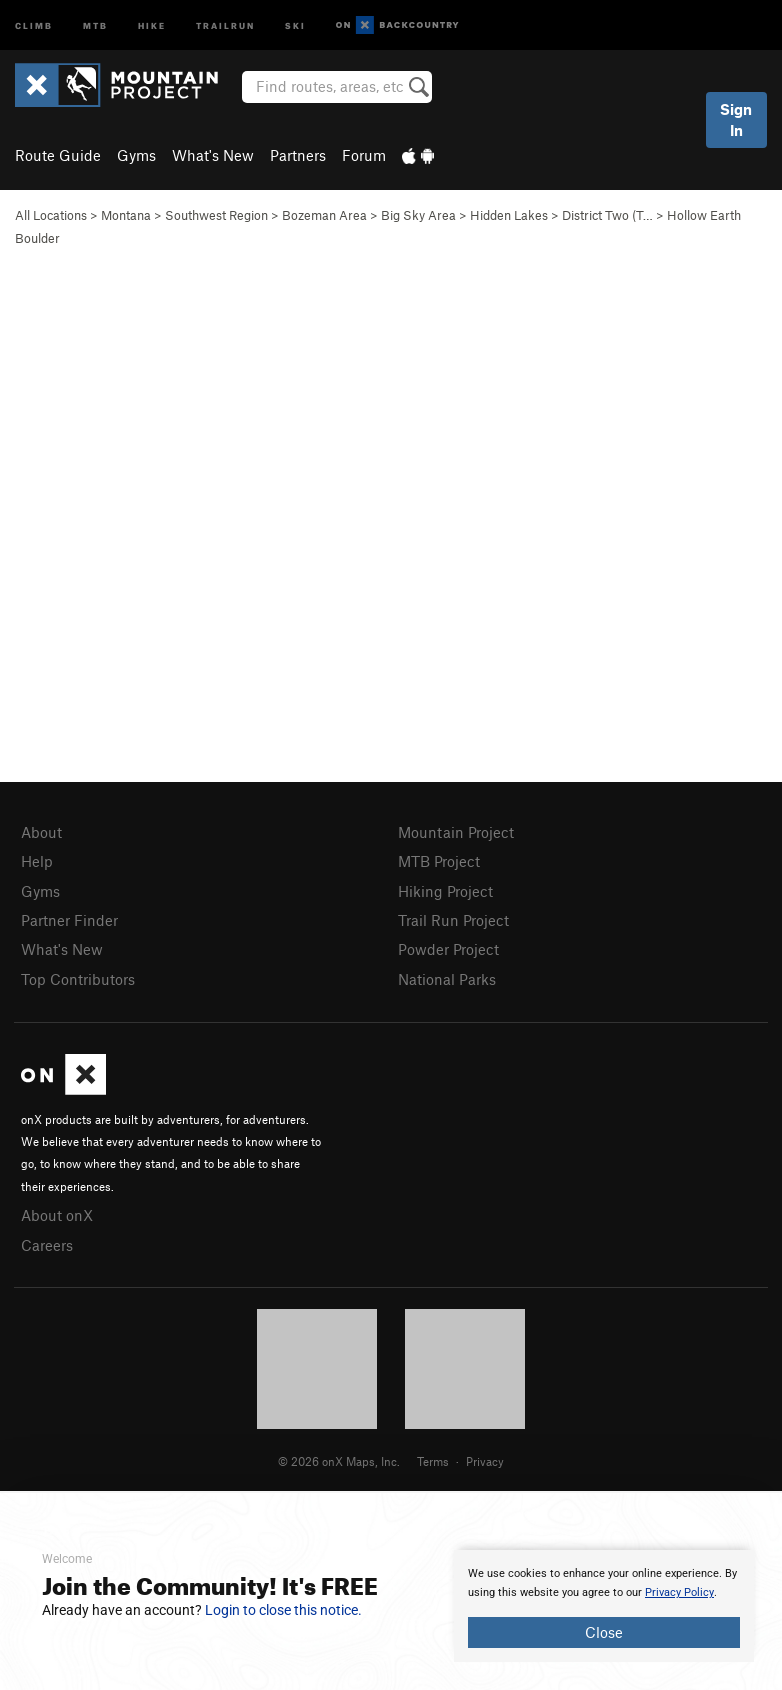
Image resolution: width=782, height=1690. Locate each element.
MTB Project (439, 861)
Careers (47, 1245)
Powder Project (448, 949)
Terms (433, 1461)
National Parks (447, 979)
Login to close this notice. (283, 1610)
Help (37, 861)
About (41, 832)
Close (604, 1632)
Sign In (736, 119)
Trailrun (225, 24)
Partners (298, 155)
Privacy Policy (679, 1592)
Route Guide (58, 155)
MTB (95, 24)
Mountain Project (456, 832)
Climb (34, 24)
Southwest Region (216, 215)
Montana (126, 215)
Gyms (136, 155)
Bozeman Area (324, 215)
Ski (295, 24)
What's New (213, 155)
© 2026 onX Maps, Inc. (339, 1461)
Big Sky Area (418, 215)
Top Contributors (78, 979)
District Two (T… (607, 215)
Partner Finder (69, 920)
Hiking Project (445, 891)
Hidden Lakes (509, 215)
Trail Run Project (453, 920)
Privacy (485, 1461)
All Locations (51, 215)
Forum (364, 155)
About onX (57, 1215)
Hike (152, 24)
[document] (604, 1606)
